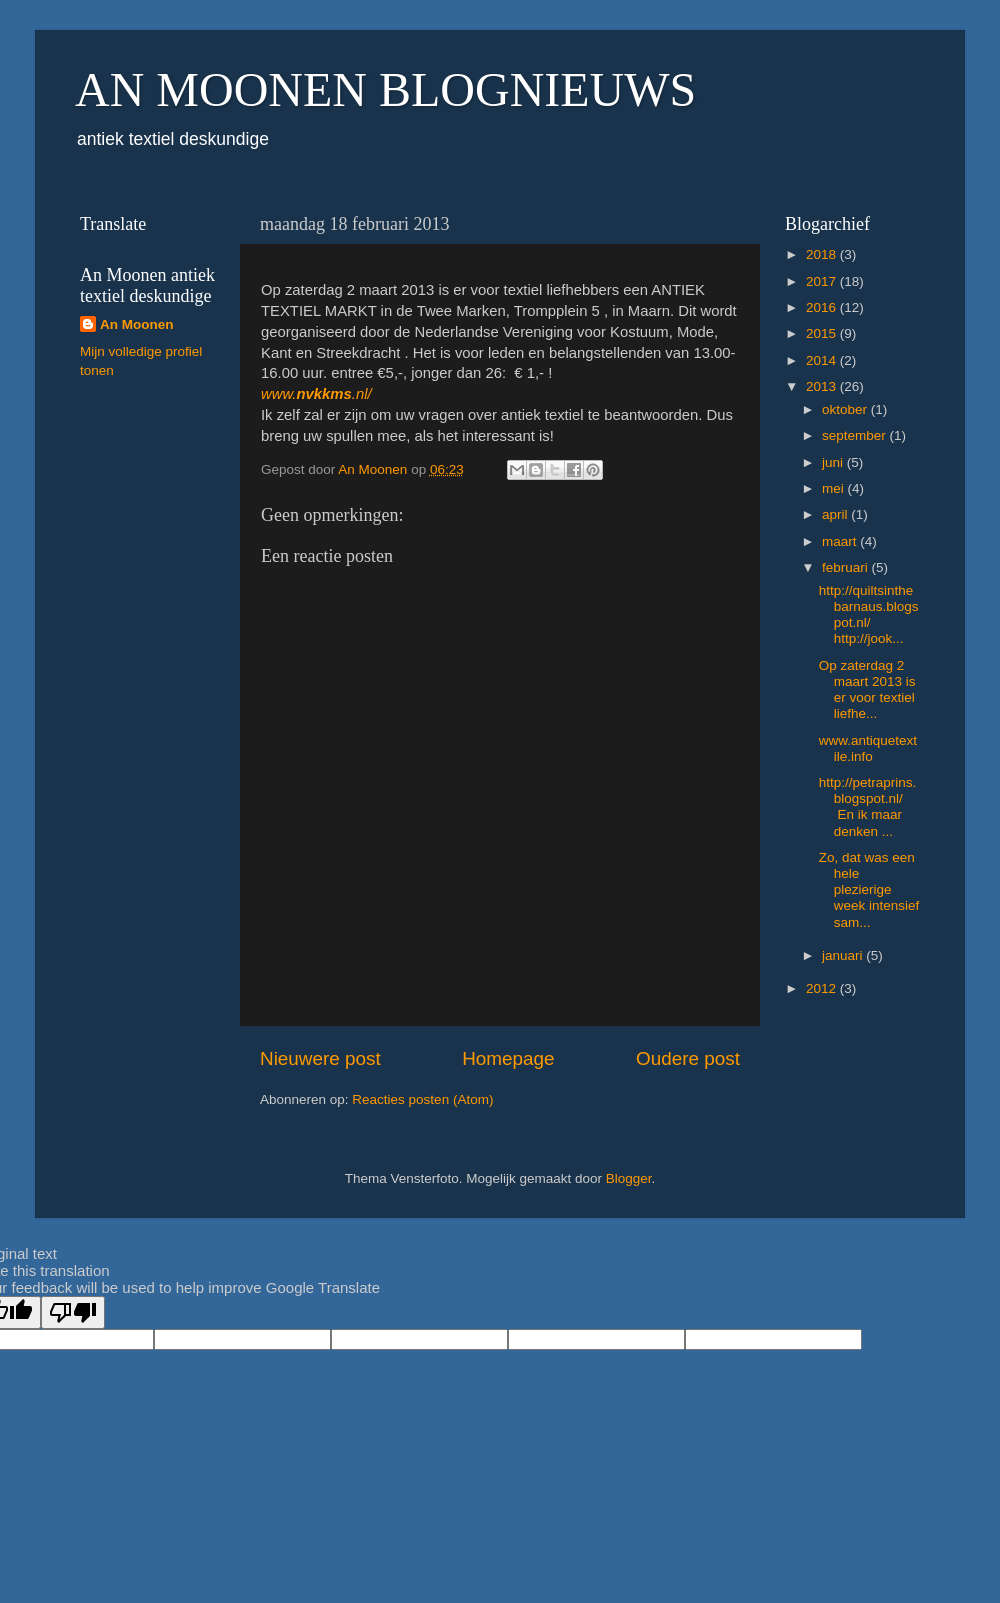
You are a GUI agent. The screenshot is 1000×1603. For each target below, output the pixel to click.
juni (834, 462)
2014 (823, 360)
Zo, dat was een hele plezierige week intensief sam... (869, 890)
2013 (823, 386)
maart (841, 541)
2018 (823, 254)
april (836, 514)
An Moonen (137, 324)
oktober (846, 409)
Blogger (629, 1178)
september (856, 435)
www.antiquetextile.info (868, 748)
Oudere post (688, 1058)
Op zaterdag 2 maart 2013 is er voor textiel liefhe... (867, 690)
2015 (823, 333)
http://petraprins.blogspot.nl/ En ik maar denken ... (868, 807)
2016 (823, 307)
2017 (823, 281)
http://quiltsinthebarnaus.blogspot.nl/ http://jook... (869, 615)
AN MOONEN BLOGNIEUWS (385, 89)
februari (847, 567)
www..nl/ (316, 394)
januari (844, 955)
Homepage (508, 1058)
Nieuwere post (320, 1058)
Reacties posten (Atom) (422, 1099)
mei (835, 488)
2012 (823, 988)
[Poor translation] (73, 1312)
